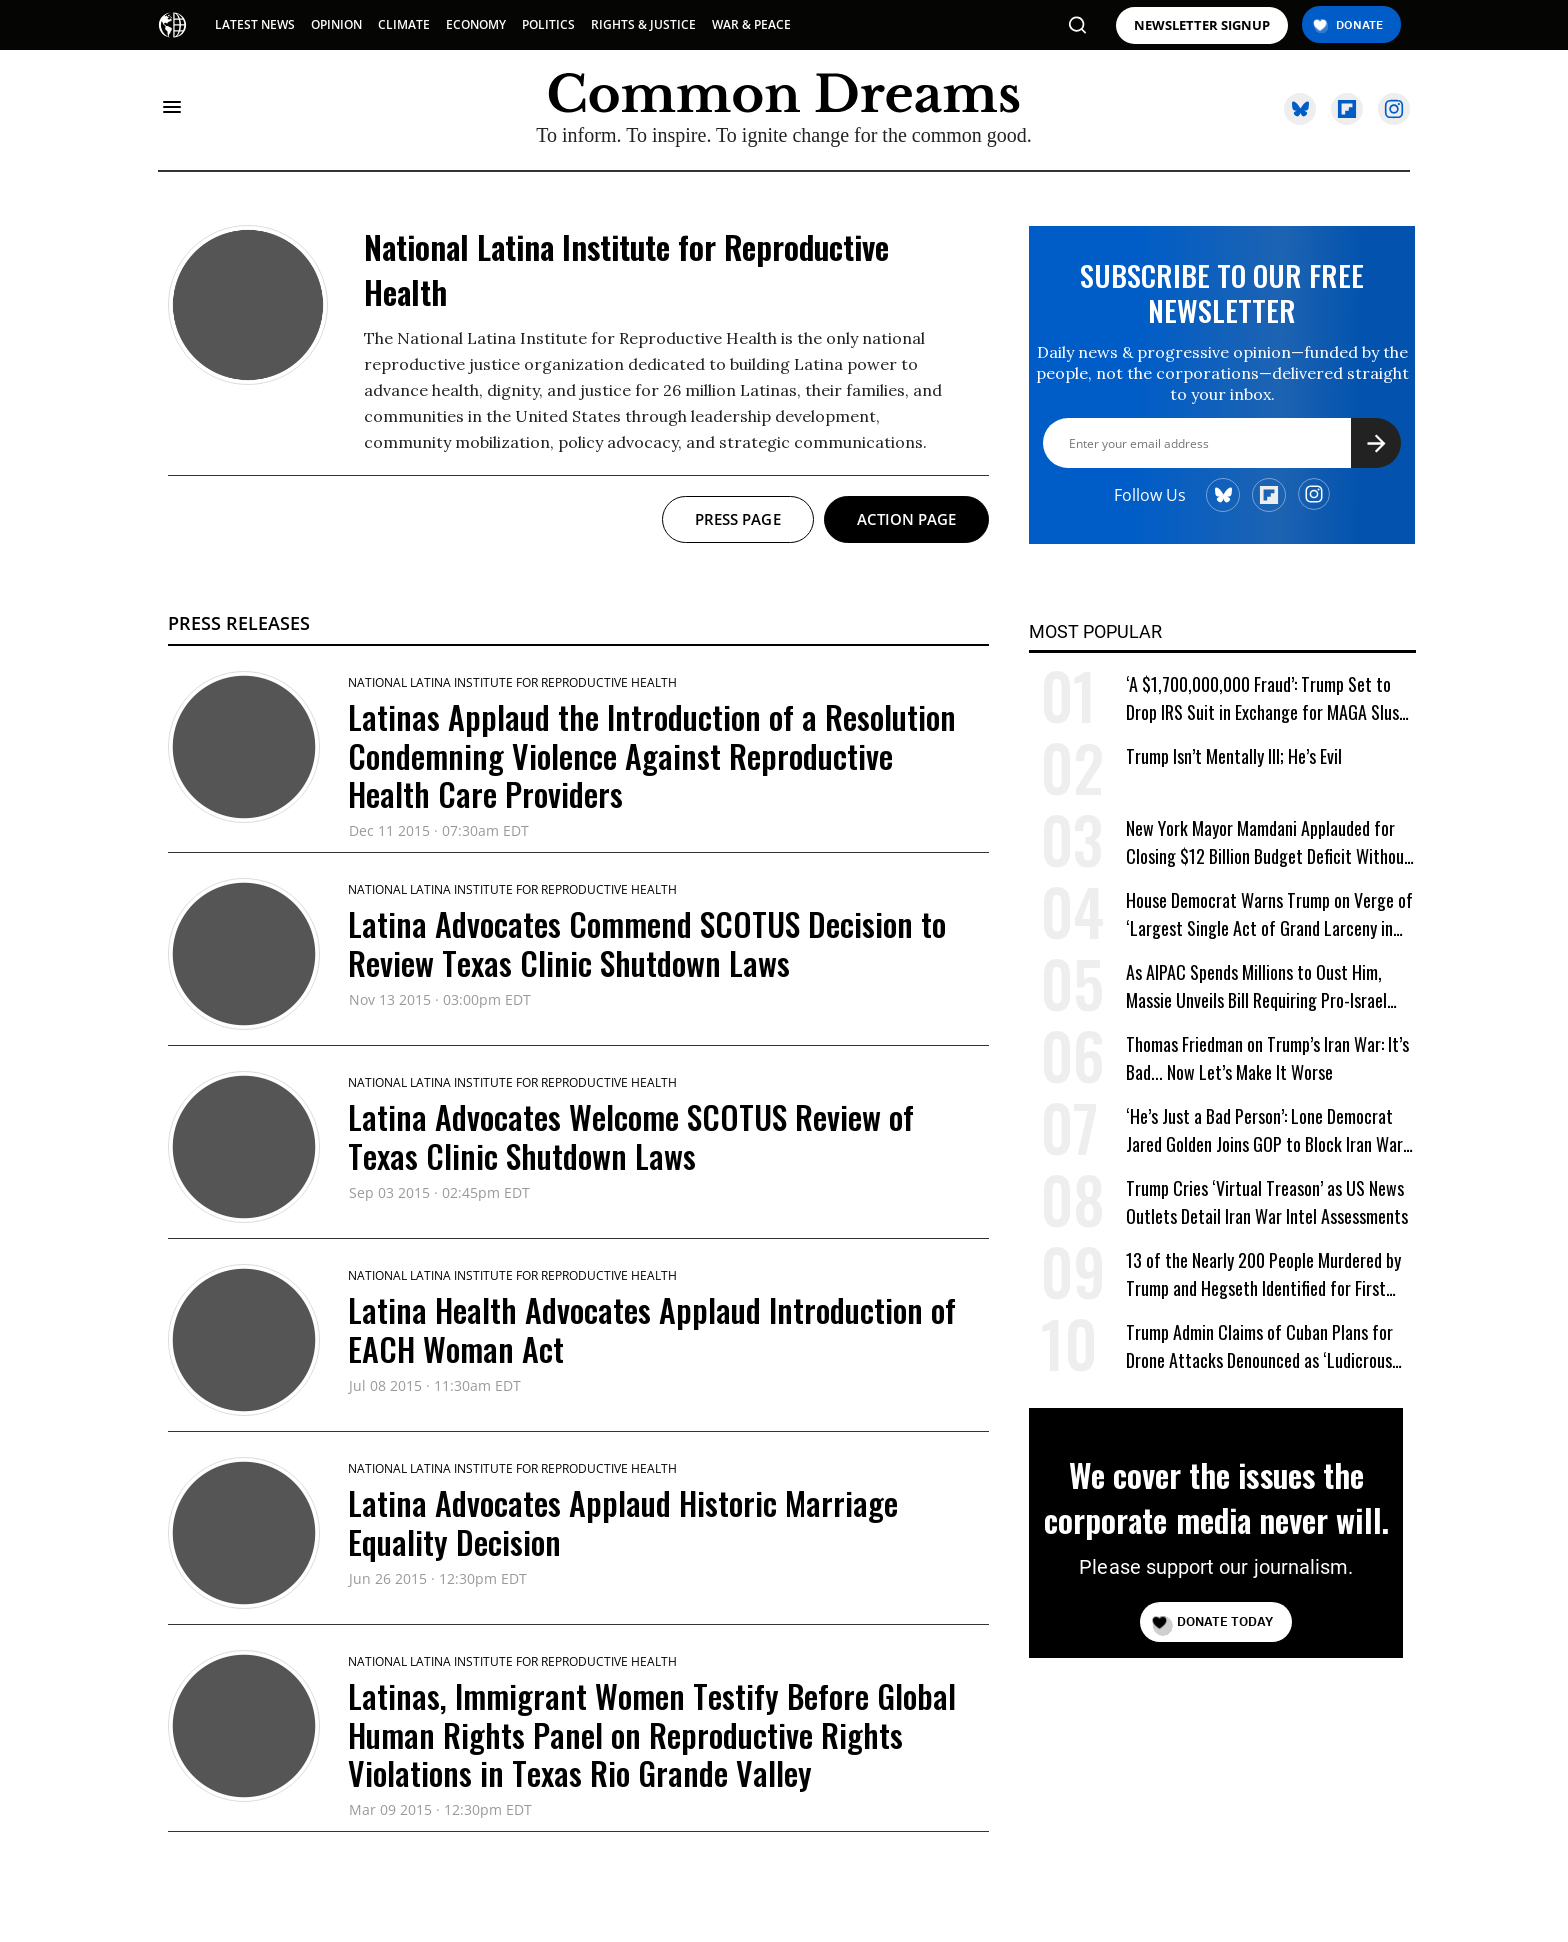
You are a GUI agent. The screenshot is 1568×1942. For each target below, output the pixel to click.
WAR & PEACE (751, 24)
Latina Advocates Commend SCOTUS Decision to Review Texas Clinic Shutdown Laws (647, 942)
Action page (907, 519)
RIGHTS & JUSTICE (643, 24)
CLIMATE (404, 24)
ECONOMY (476, 24)
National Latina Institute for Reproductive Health (512, 682)
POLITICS (548, 24)
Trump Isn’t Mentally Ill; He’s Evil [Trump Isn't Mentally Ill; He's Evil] (1234, 756)
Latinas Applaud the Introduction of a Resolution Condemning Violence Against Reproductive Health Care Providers (652, 755)
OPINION (336, 24)
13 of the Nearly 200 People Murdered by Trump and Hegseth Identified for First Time (1263, 1274)
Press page (738, 519)
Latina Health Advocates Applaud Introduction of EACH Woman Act (652, 1328)
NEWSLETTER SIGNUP (1202, 25)
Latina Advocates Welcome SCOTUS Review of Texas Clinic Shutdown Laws (631, 1135)
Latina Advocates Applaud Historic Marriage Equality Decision (623, 1521)
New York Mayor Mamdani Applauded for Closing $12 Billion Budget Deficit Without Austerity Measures (1268, 842)
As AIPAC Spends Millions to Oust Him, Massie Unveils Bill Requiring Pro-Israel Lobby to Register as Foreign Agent (1256, 986)
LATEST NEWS (255, 24)
